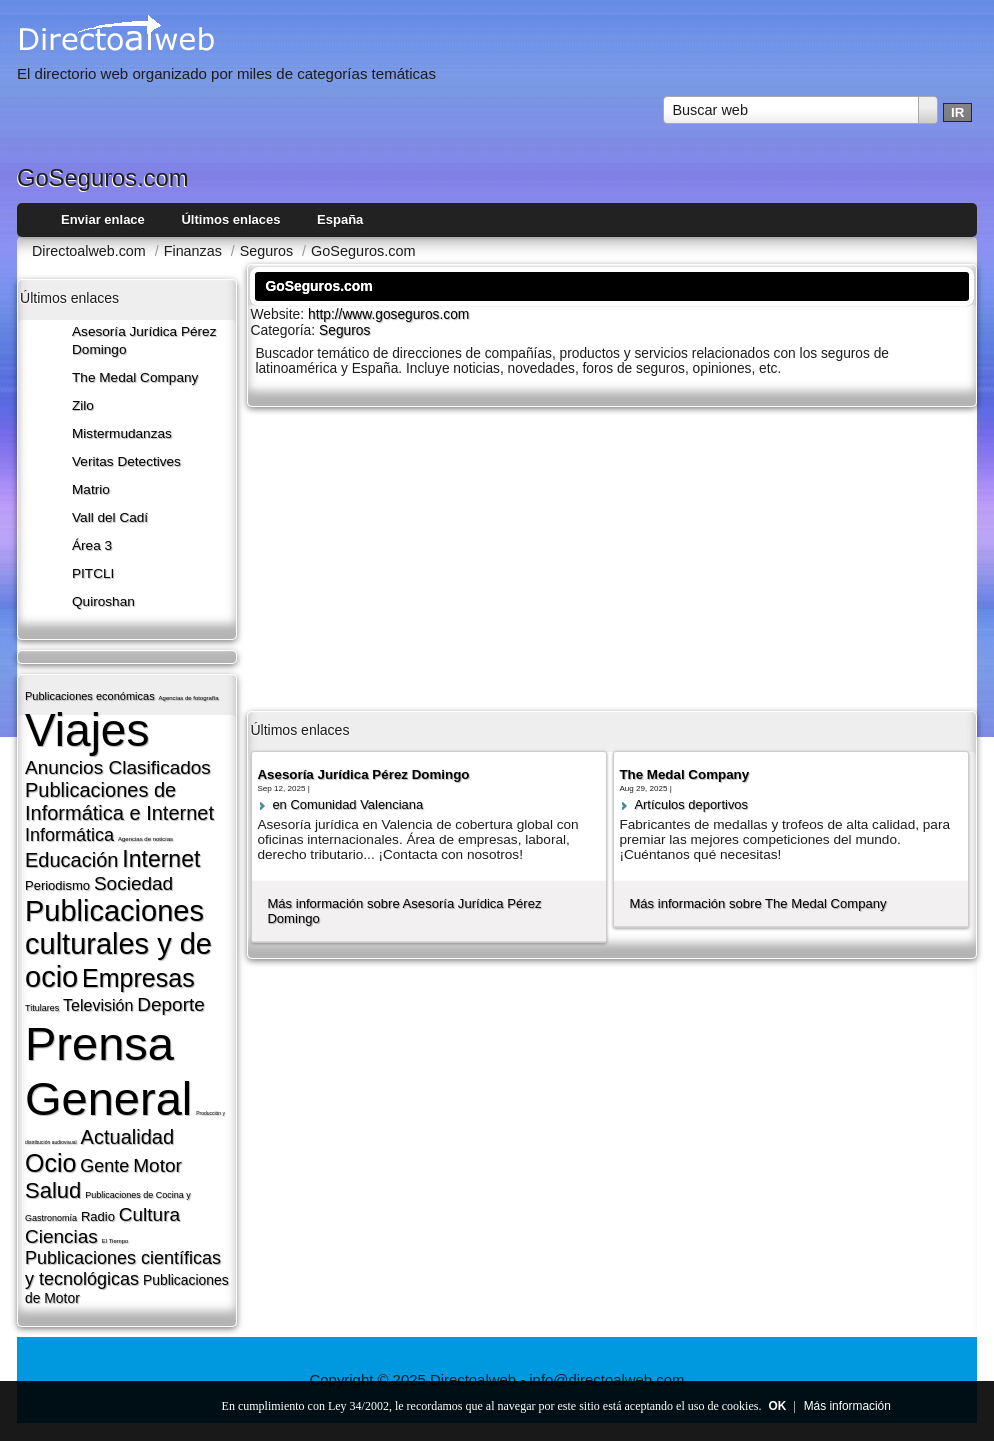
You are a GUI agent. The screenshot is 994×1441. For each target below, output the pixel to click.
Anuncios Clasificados (118, 767)
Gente (104, 1166)
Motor (157, 1165)
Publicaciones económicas (90, 696)
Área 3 (92, 545)
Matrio (91, 489)
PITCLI (93, 573)
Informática (69, 835)
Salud (53, 1190)
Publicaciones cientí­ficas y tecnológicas (123, 1268)
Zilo (83, 405)
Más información (847, 1406)
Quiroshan (103, 601)
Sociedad (133, 883)
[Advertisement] (612, 557)
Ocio (50, 1163)
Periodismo (57, 885)
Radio (98, 1216)
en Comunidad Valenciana (347, 804)
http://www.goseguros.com (388, 314)
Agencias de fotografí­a (189, 698)
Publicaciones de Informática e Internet (119, 801)
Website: (279, 314)
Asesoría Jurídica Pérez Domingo (363, 774)
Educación (71, 860)
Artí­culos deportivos (691, 804)
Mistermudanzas (122, 433)
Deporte (171, 1004)
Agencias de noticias (145, 839)
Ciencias (61, 1236)
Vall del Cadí (110, 517)
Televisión (98, 1005)
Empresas (138, 978)
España (340, 219)
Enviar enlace (103, 219)
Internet (161, 859)
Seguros (344, 330)
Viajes (87, 730)
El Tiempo (115, 1241)
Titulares (42, 1008)
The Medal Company (135, 377)
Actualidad (127, 1137)
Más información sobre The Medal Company (757, 903)
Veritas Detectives (126, 461)
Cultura (149, 1214)
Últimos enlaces (230, 219)
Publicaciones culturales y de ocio (118, 944)
